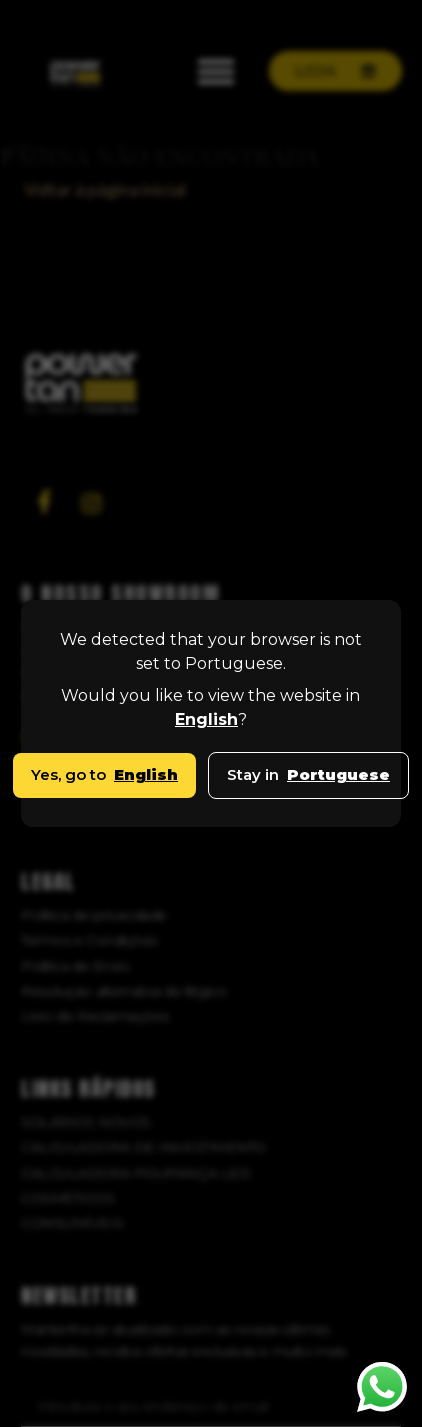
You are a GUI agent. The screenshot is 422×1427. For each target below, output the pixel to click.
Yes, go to (104, 774)
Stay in (308, 774)
